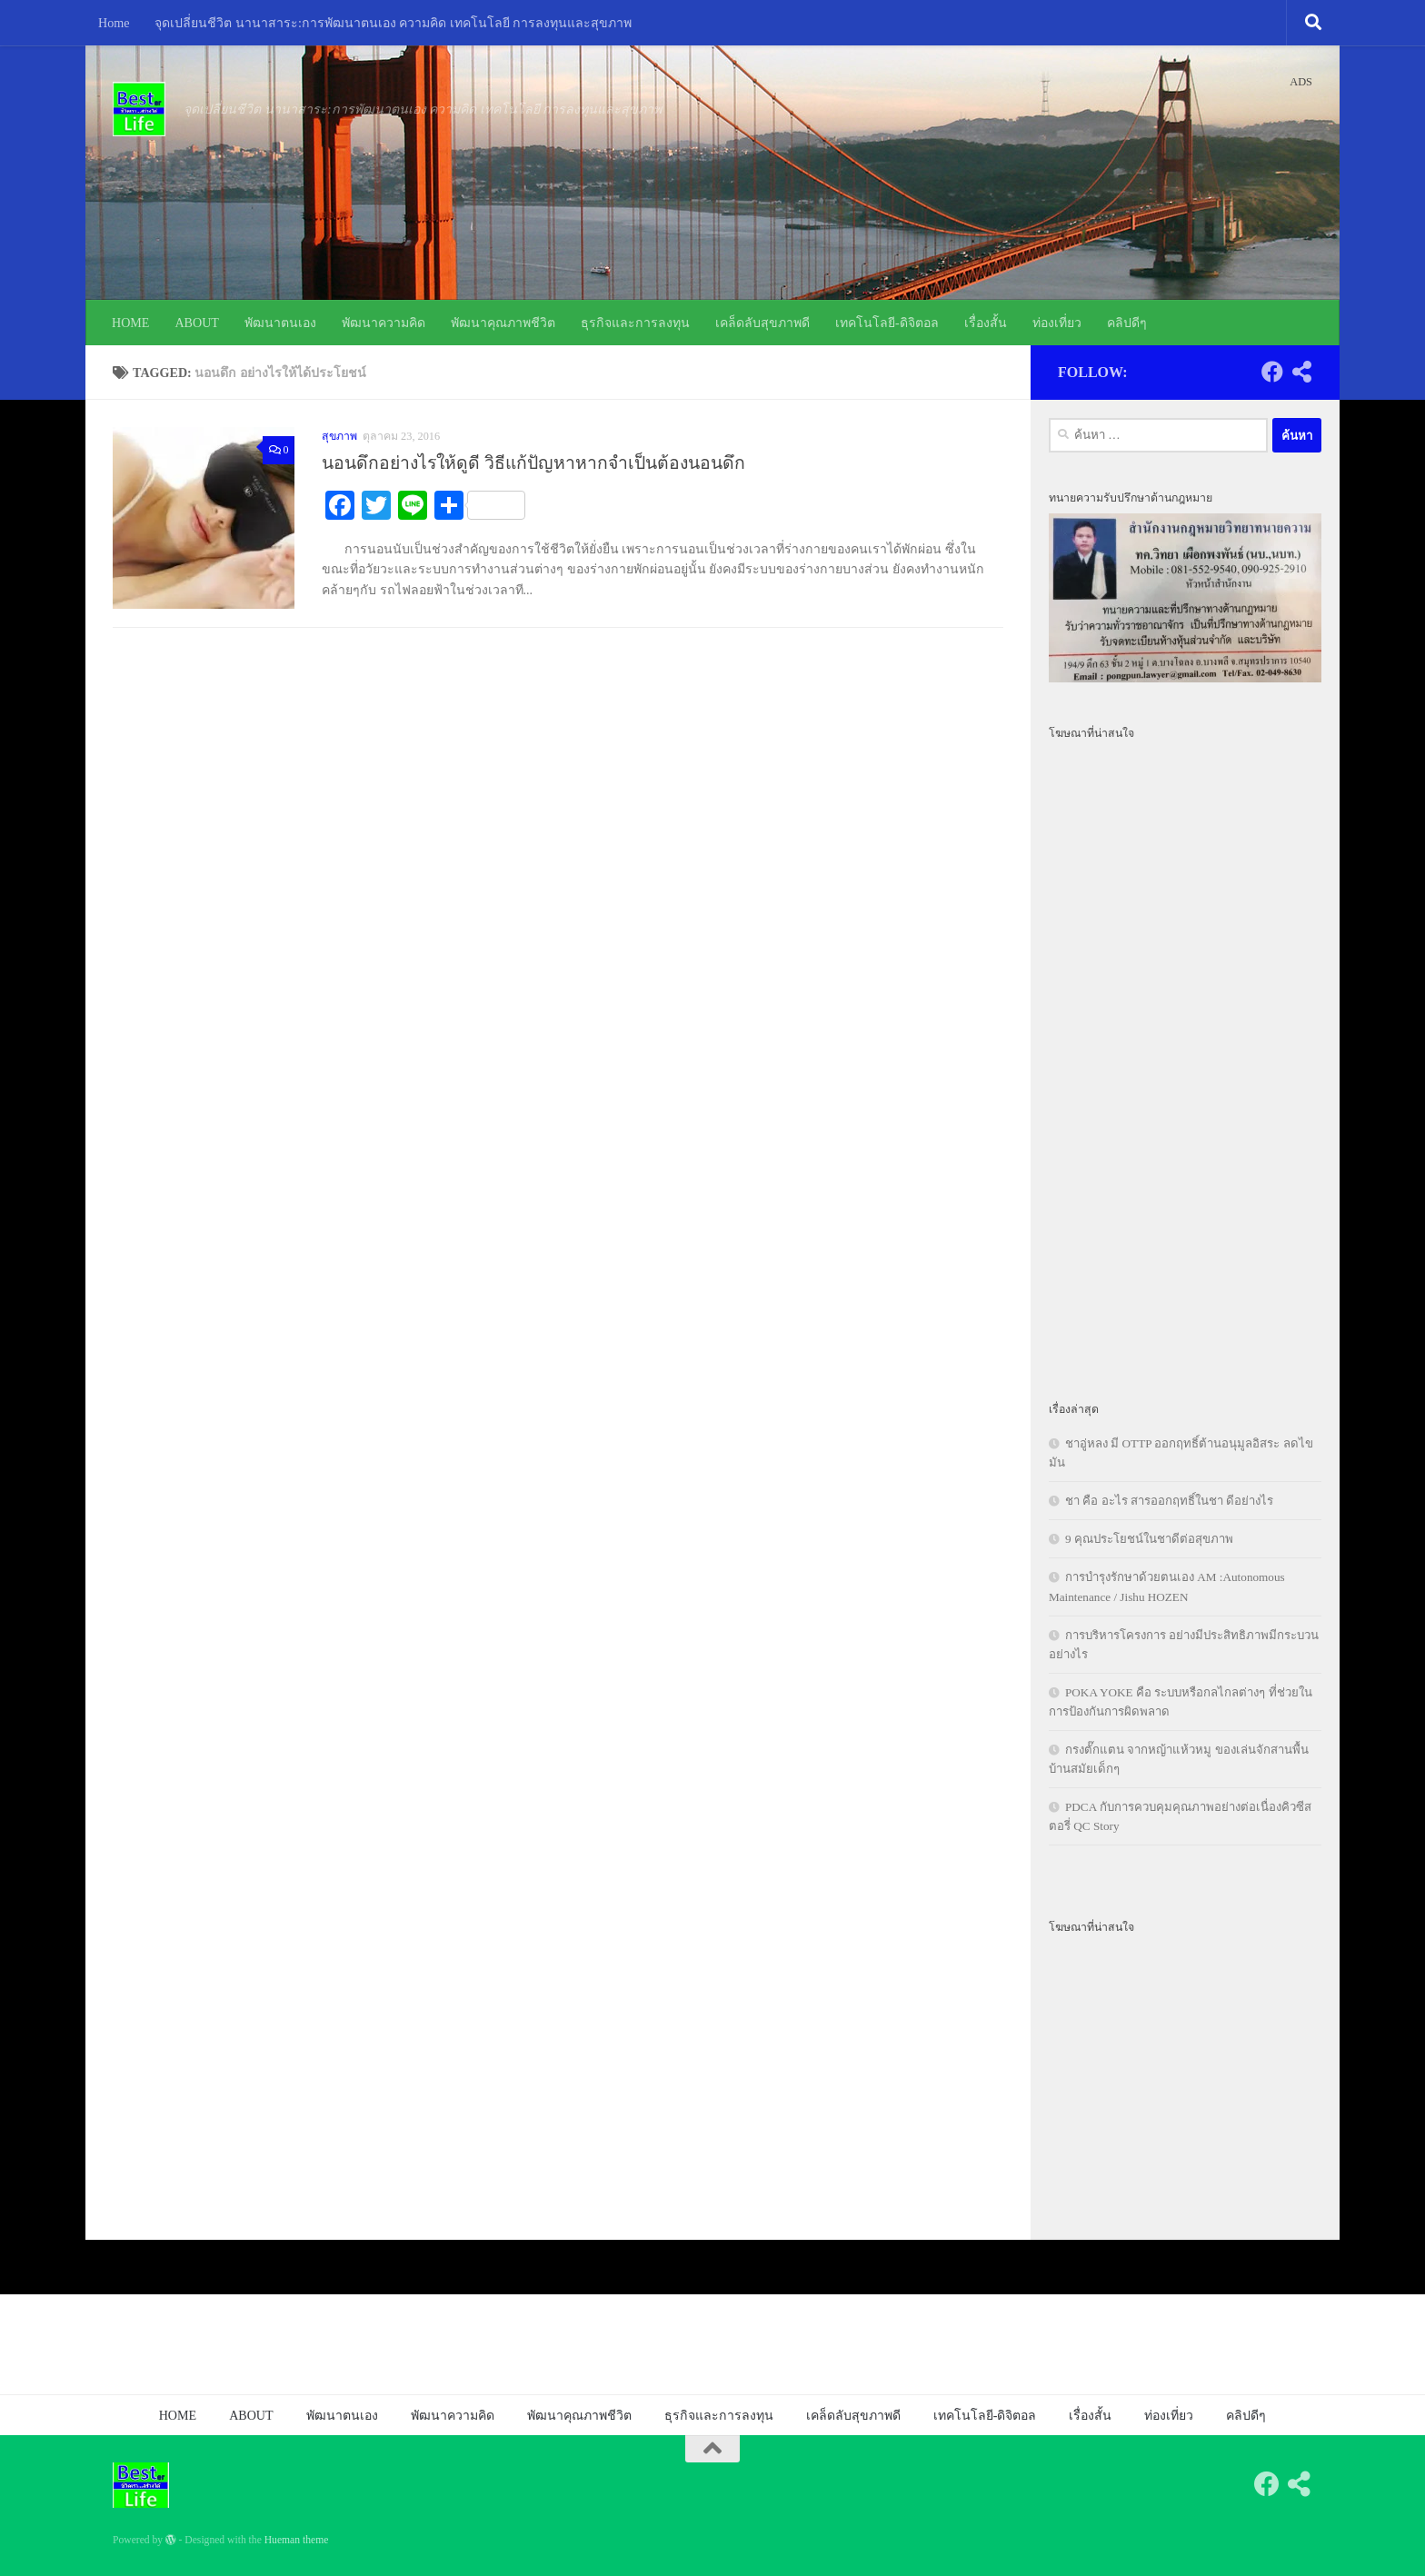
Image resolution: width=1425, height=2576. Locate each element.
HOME (130, 322)
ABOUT (196, 322)
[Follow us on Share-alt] (1301, 372)
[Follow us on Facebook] (1272, 372)
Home (113, 22)
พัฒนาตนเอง (280, 322)
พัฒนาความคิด (383, 322)
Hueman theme (296, 2540)
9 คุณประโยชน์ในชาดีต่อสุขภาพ (1149, 1539)
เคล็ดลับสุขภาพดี (762, 322)
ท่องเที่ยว (1056, 322)
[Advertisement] (1185, 1060)
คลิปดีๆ (1127, 322)
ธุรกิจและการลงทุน (635, 322)
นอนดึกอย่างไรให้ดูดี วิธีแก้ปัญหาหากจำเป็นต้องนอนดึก (533, 462)
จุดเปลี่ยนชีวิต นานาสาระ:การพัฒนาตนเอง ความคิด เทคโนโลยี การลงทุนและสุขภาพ (393, 22)
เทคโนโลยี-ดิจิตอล (887, 322)
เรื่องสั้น (985, 322)
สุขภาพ (339, 436)
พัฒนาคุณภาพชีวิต (503, 322)
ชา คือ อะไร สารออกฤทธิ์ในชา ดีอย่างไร (1169, 1500)
